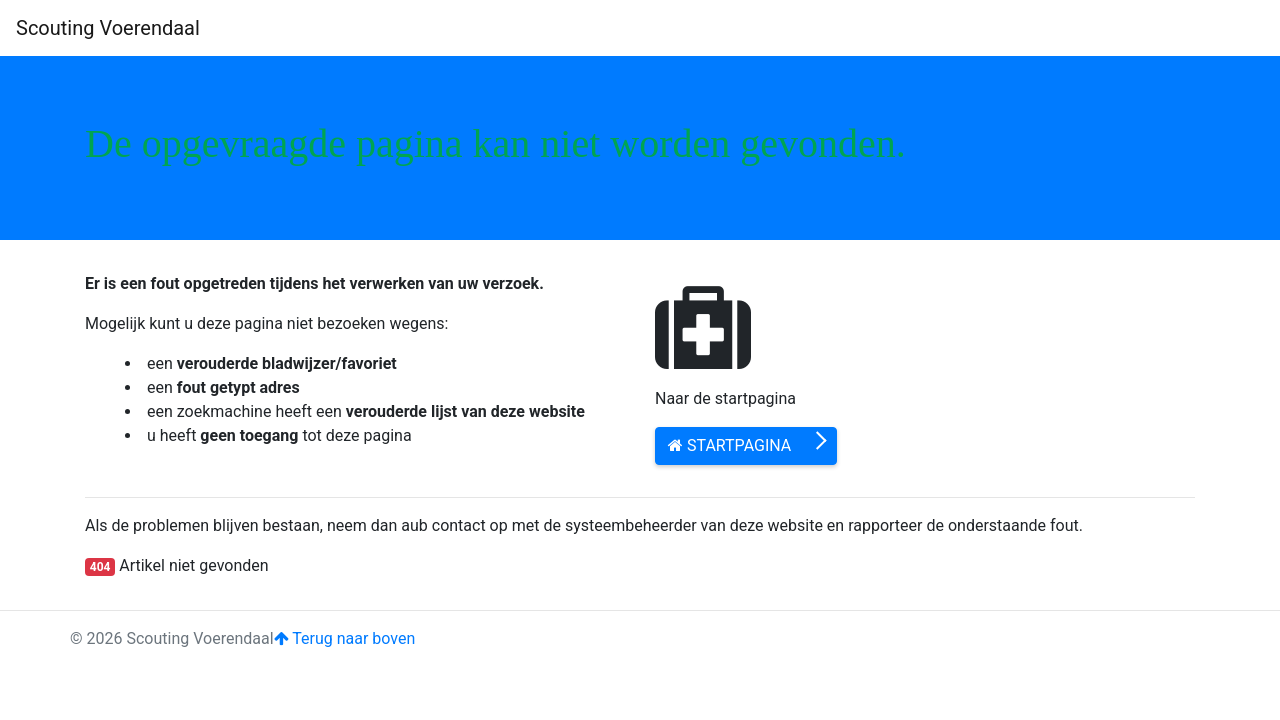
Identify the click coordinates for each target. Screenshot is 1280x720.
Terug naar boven (345, 638)
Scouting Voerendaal (108, 28)
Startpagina (729, 445)
